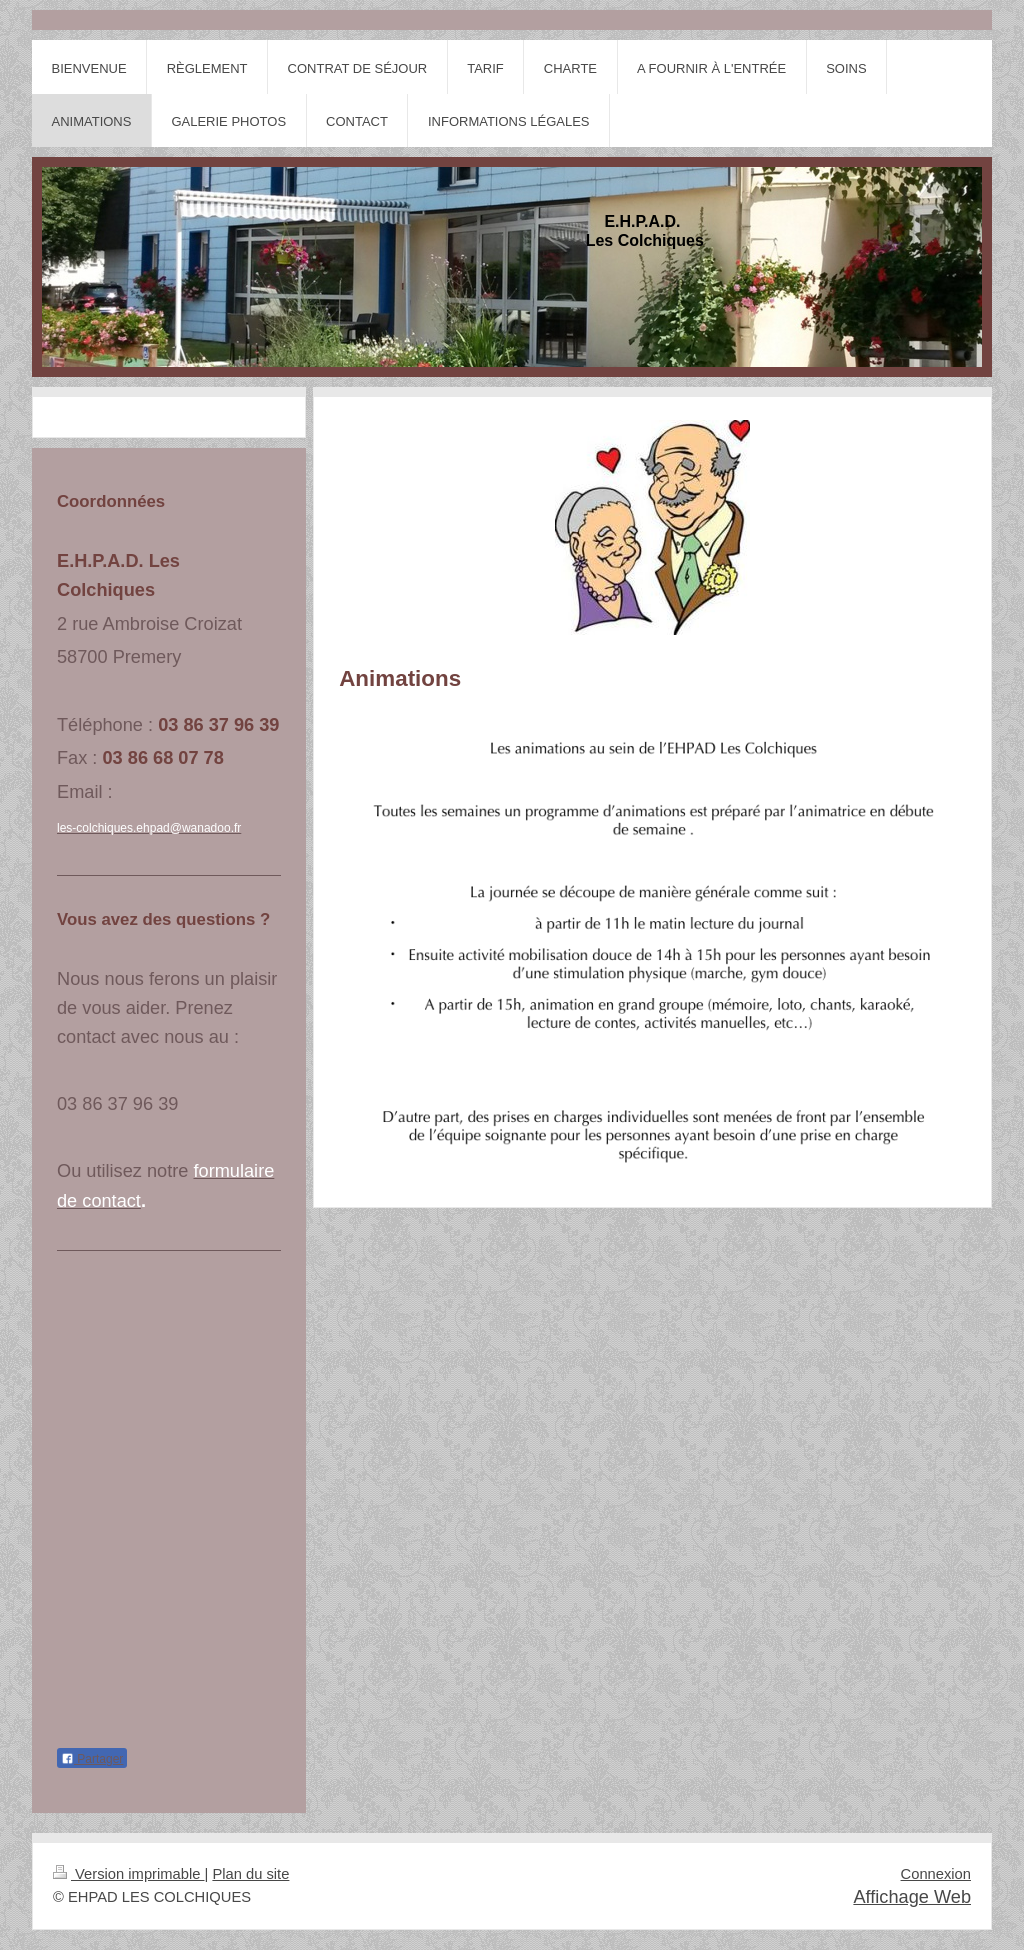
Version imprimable (128, 1874)
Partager (92, 1759)
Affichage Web (912, 1897)
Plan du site (250, 1874)
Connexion (936, 1874)
